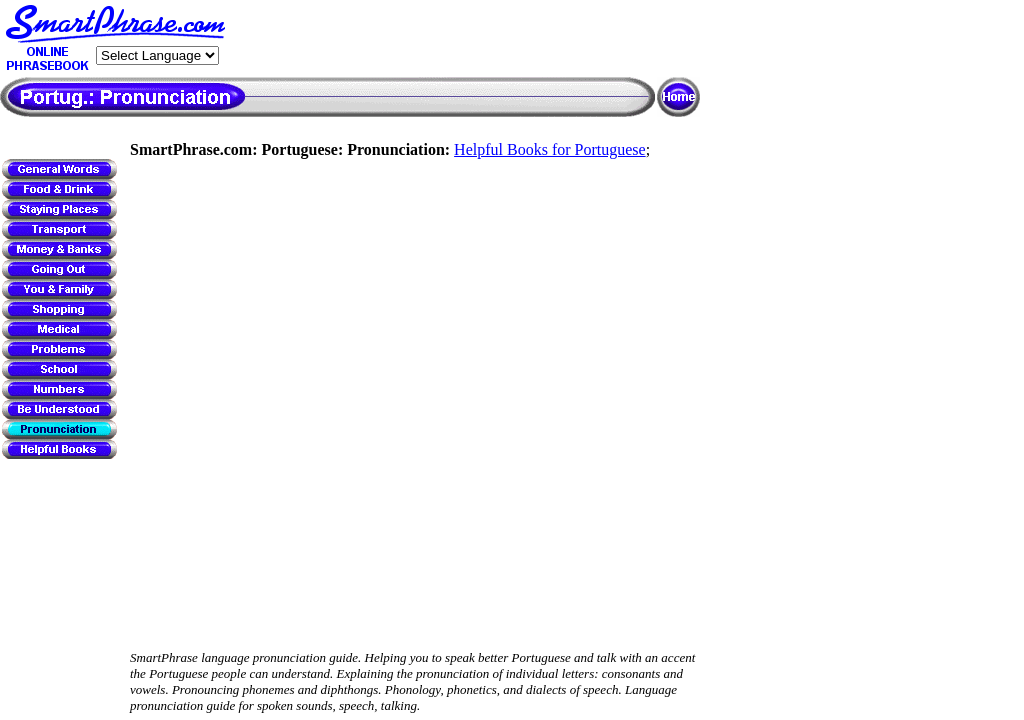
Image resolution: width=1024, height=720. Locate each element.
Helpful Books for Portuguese (550, 149)
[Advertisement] (466, 39)
